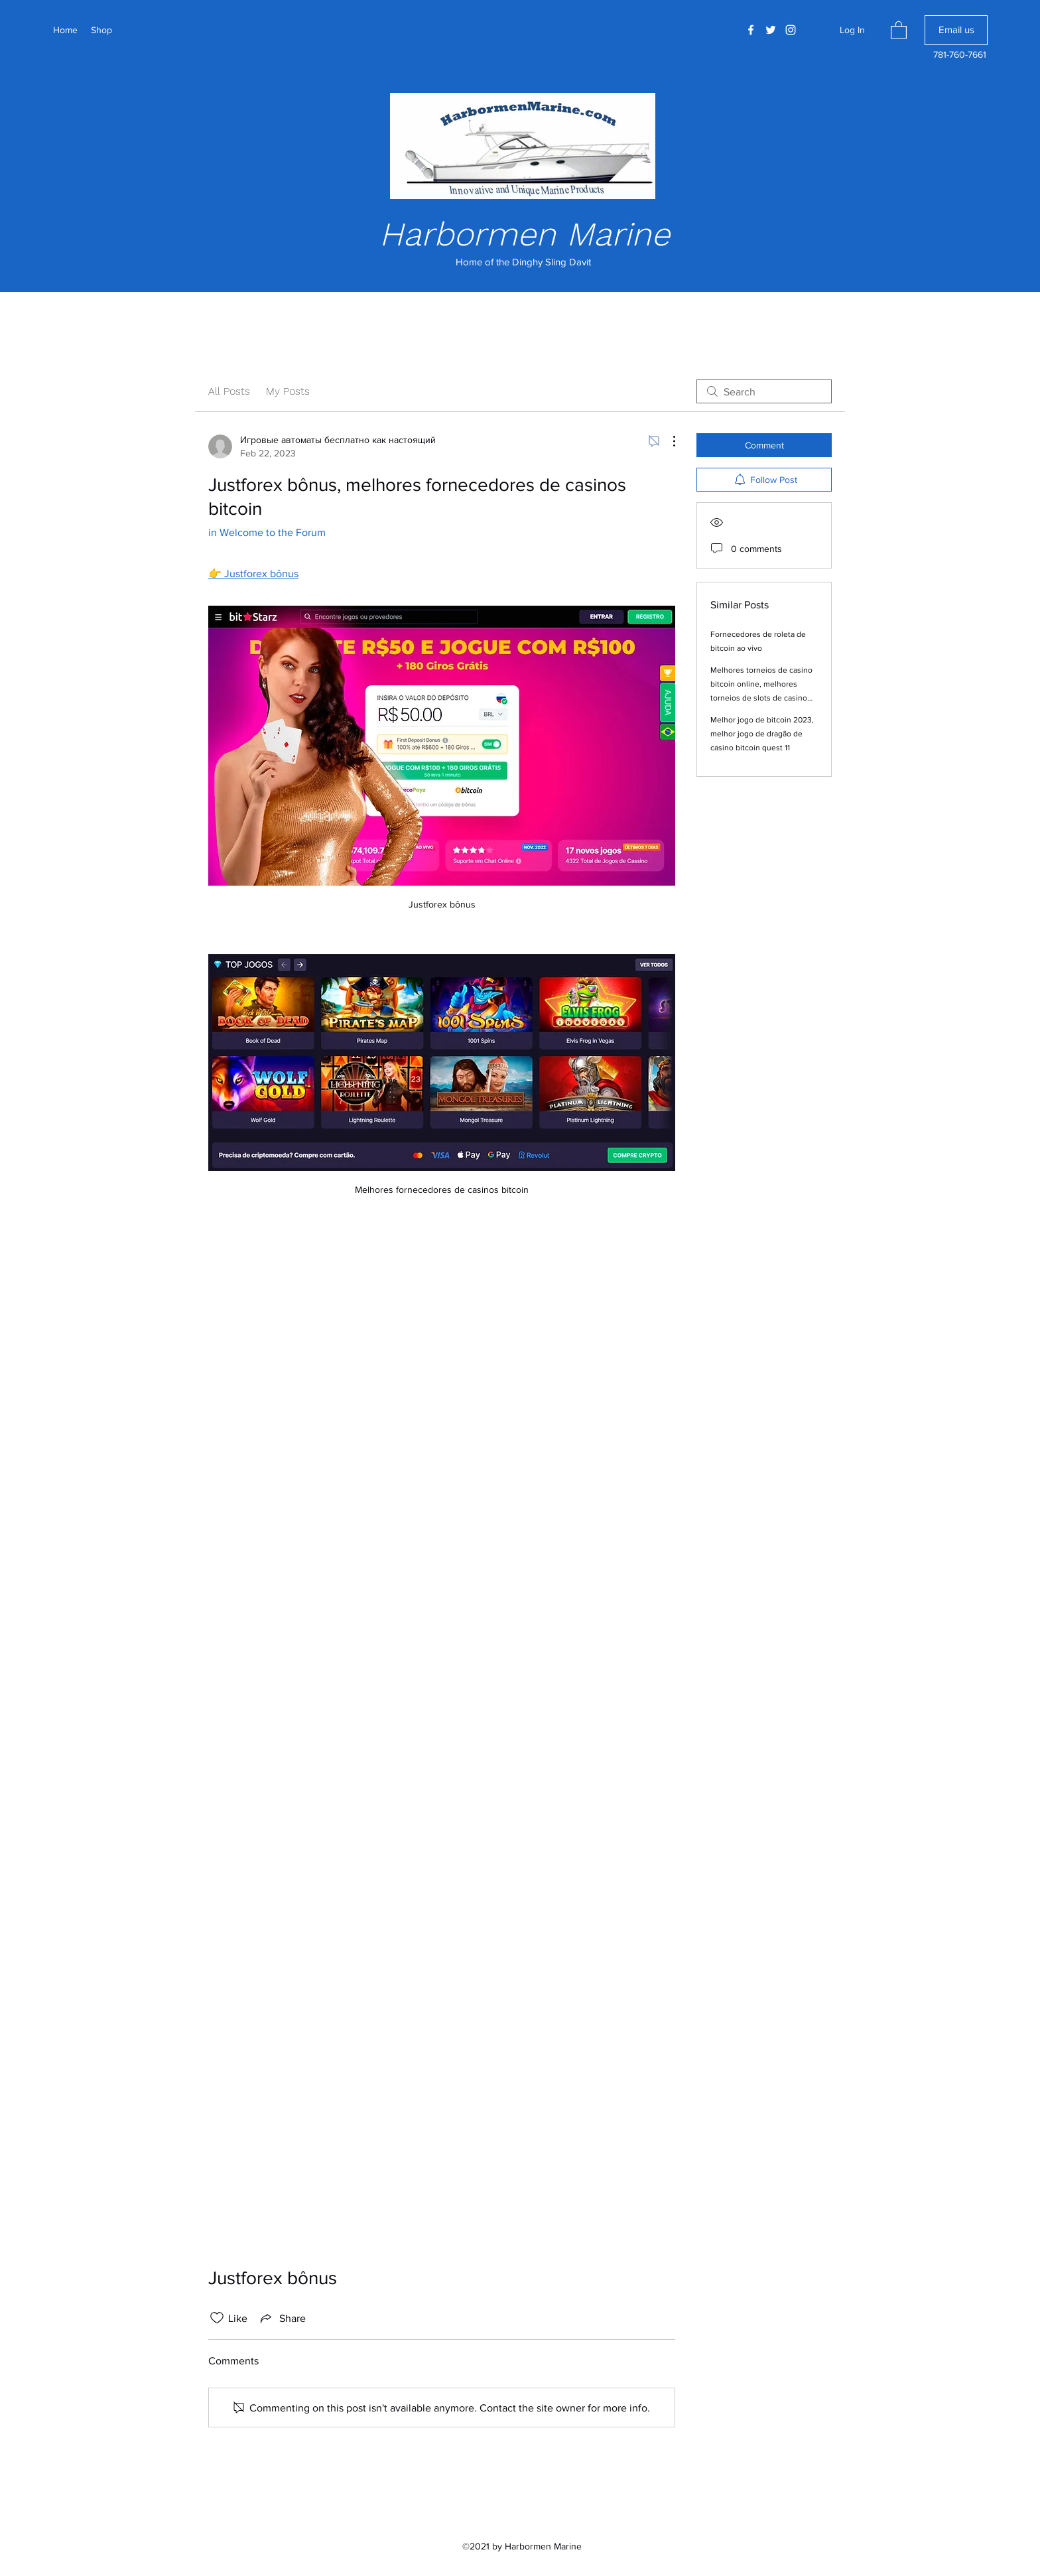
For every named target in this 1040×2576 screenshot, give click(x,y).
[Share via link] (282, 2318)
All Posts (229, 391)
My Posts (288, 391)
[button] (899, 29)
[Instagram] (790, 29)
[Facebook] (750, 29)
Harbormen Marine (524, 233)
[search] (764, 391)
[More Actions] (667, 441)
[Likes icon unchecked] (217, 2318)
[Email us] (956, 30)
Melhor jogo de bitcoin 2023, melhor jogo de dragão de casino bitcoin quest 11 (762, 733)
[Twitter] (770, 29)
